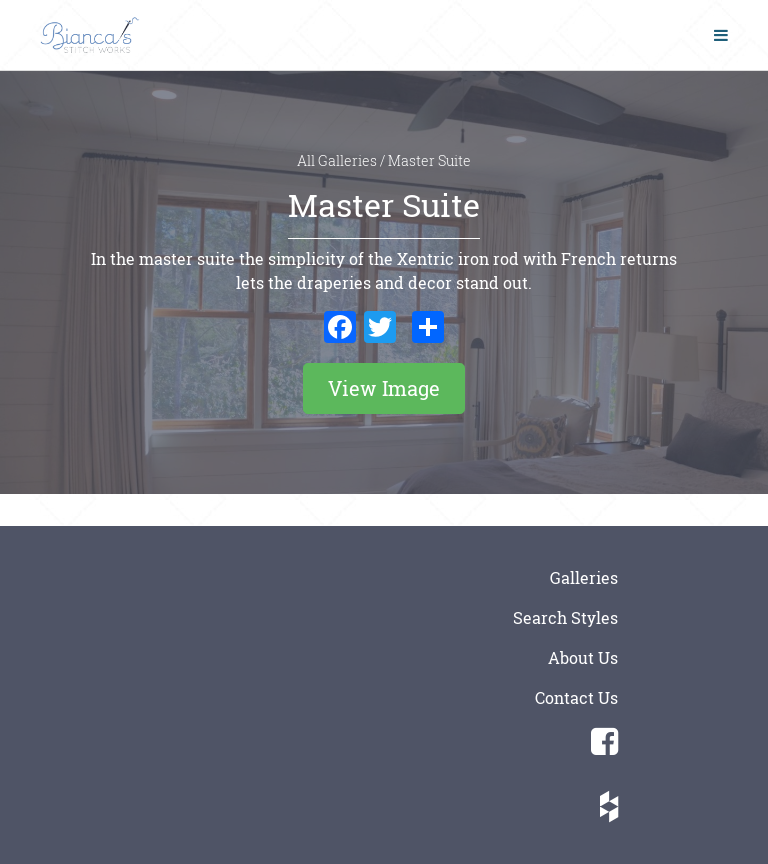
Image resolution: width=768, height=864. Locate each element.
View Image (384, 388)
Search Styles (565, 617)
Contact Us (576, 697)
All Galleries (338, 161)
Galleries (584, 577)
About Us (583, 657)
